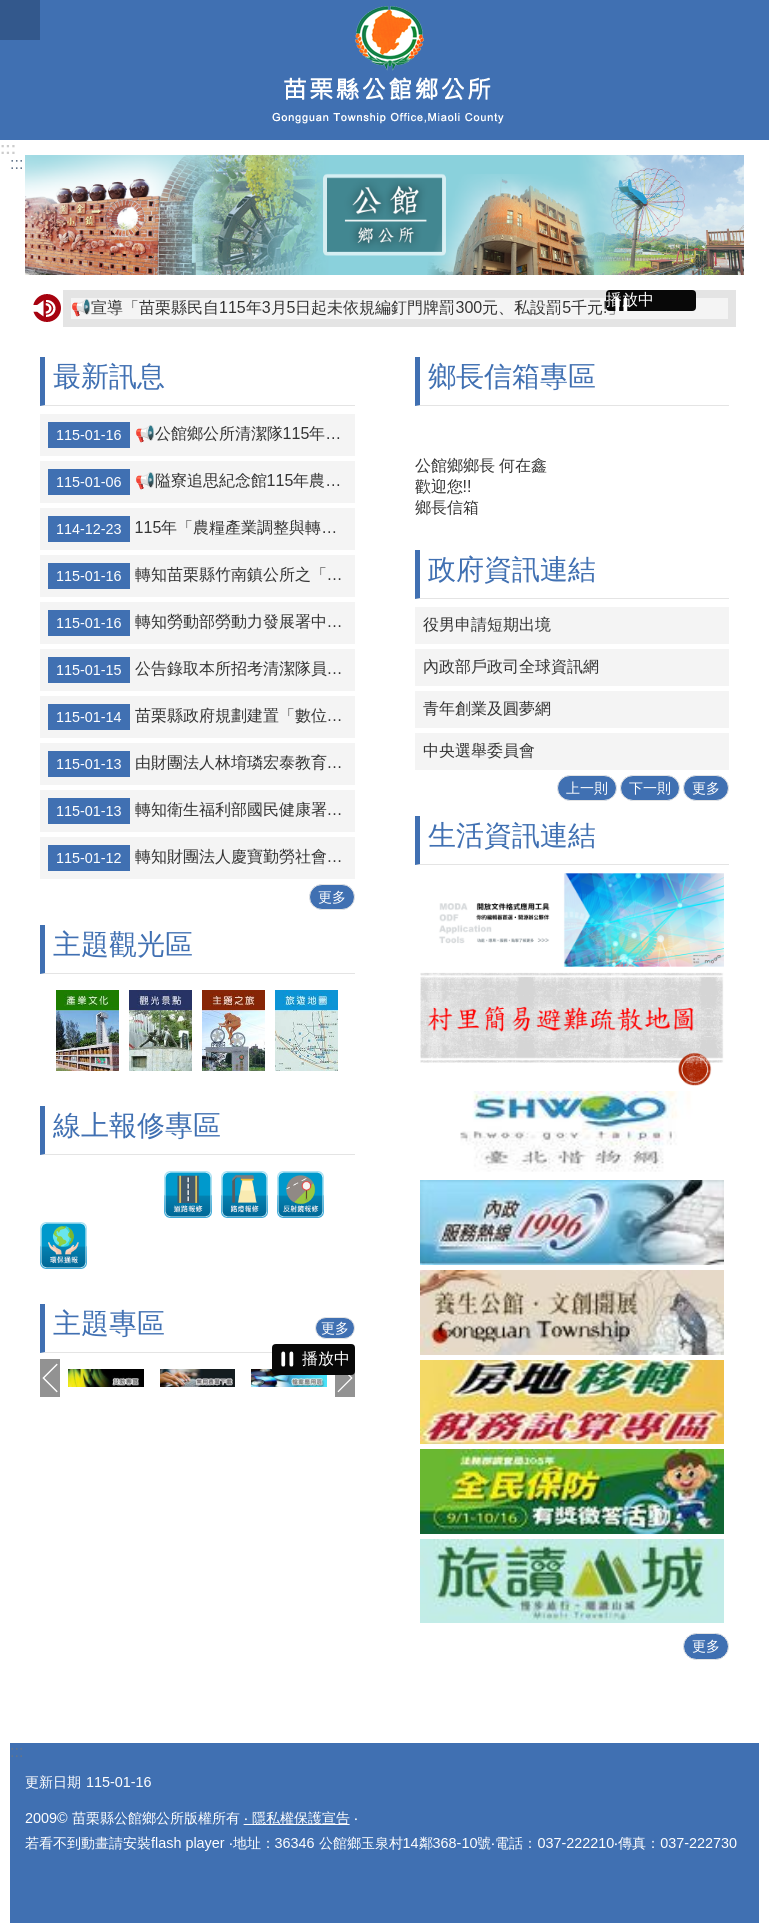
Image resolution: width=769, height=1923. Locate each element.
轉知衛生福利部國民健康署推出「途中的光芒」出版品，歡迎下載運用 (201, 811)
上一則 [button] (50, 1378)
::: (8, 148)
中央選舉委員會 (479, 750)
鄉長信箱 (447, 507)
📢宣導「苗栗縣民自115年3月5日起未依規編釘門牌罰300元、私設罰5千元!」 (347, 307)
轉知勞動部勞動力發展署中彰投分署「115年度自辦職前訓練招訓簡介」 (201, 623)
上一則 (587, 788)
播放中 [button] (630, 299)
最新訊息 (109, 376)
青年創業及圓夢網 (487, 708)
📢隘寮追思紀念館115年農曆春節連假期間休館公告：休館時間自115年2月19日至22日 (201, 482)
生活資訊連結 (512, 835)
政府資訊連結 (512, 569)
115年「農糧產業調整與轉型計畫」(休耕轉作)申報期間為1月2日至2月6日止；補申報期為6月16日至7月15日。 (201, 529)
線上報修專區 (137, 1125)
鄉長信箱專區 (512, 376)
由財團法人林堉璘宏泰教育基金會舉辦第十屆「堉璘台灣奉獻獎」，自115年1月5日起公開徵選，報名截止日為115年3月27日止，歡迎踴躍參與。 (201, 764)
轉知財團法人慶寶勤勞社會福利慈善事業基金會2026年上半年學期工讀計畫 (201, 858)
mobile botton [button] (20, 20)
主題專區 (109, 1323)
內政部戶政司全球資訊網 (511, 666)
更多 (332, 897)
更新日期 (53, 1782)
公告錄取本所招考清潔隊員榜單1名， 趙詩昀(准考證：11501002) (201, 670)
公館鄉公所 (384, 70)
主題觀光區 (123, 944)
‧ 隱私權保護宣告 (297, 1818)
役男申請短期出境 (487, 624)
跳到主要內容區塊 (10, 10)
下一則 (650, 788)
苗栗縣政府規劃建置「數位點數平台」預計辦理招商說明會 (201, 717)
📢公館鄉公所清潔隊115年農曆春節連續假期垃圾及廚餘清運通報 (201, 435)
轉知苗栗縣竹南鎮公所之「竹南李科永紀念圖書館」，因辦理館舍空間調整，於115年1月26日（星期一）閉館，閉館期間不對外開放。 (201, 576)
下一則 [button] (345, 1378)
